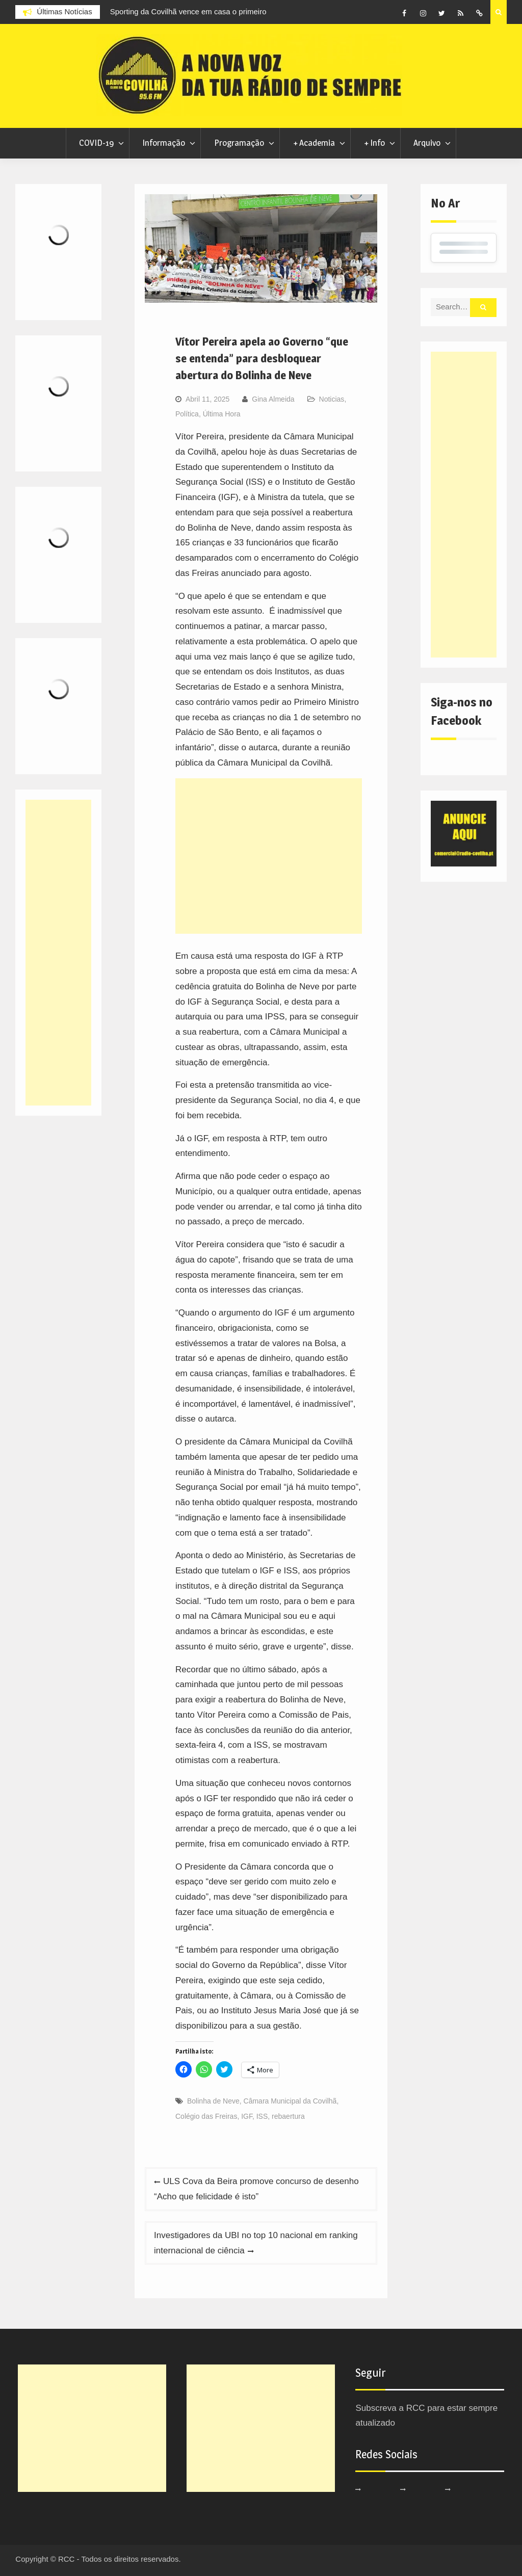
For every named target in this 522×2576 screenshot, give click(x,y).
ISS (262, 2116)
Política (187, 414)
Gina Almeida (273, 399)
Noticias (332, 399)
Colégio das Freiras (206, 2116)
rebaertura (288, 2116)
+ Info (374, 143)
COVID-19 (96, 143)
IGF (246, 2116)
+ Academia (314, 143)
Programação (239, 143)
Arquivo (426, 143)
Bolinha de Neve (213, 2101)
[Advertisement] (268, 856)
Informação (163, 143)
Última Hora (222, 414)
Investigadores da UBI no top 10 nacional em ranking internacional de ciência (256, 2242)
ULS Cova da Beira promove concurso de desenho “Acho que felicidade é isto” (256, 2188)
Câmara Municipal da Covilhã (290, 2101)
